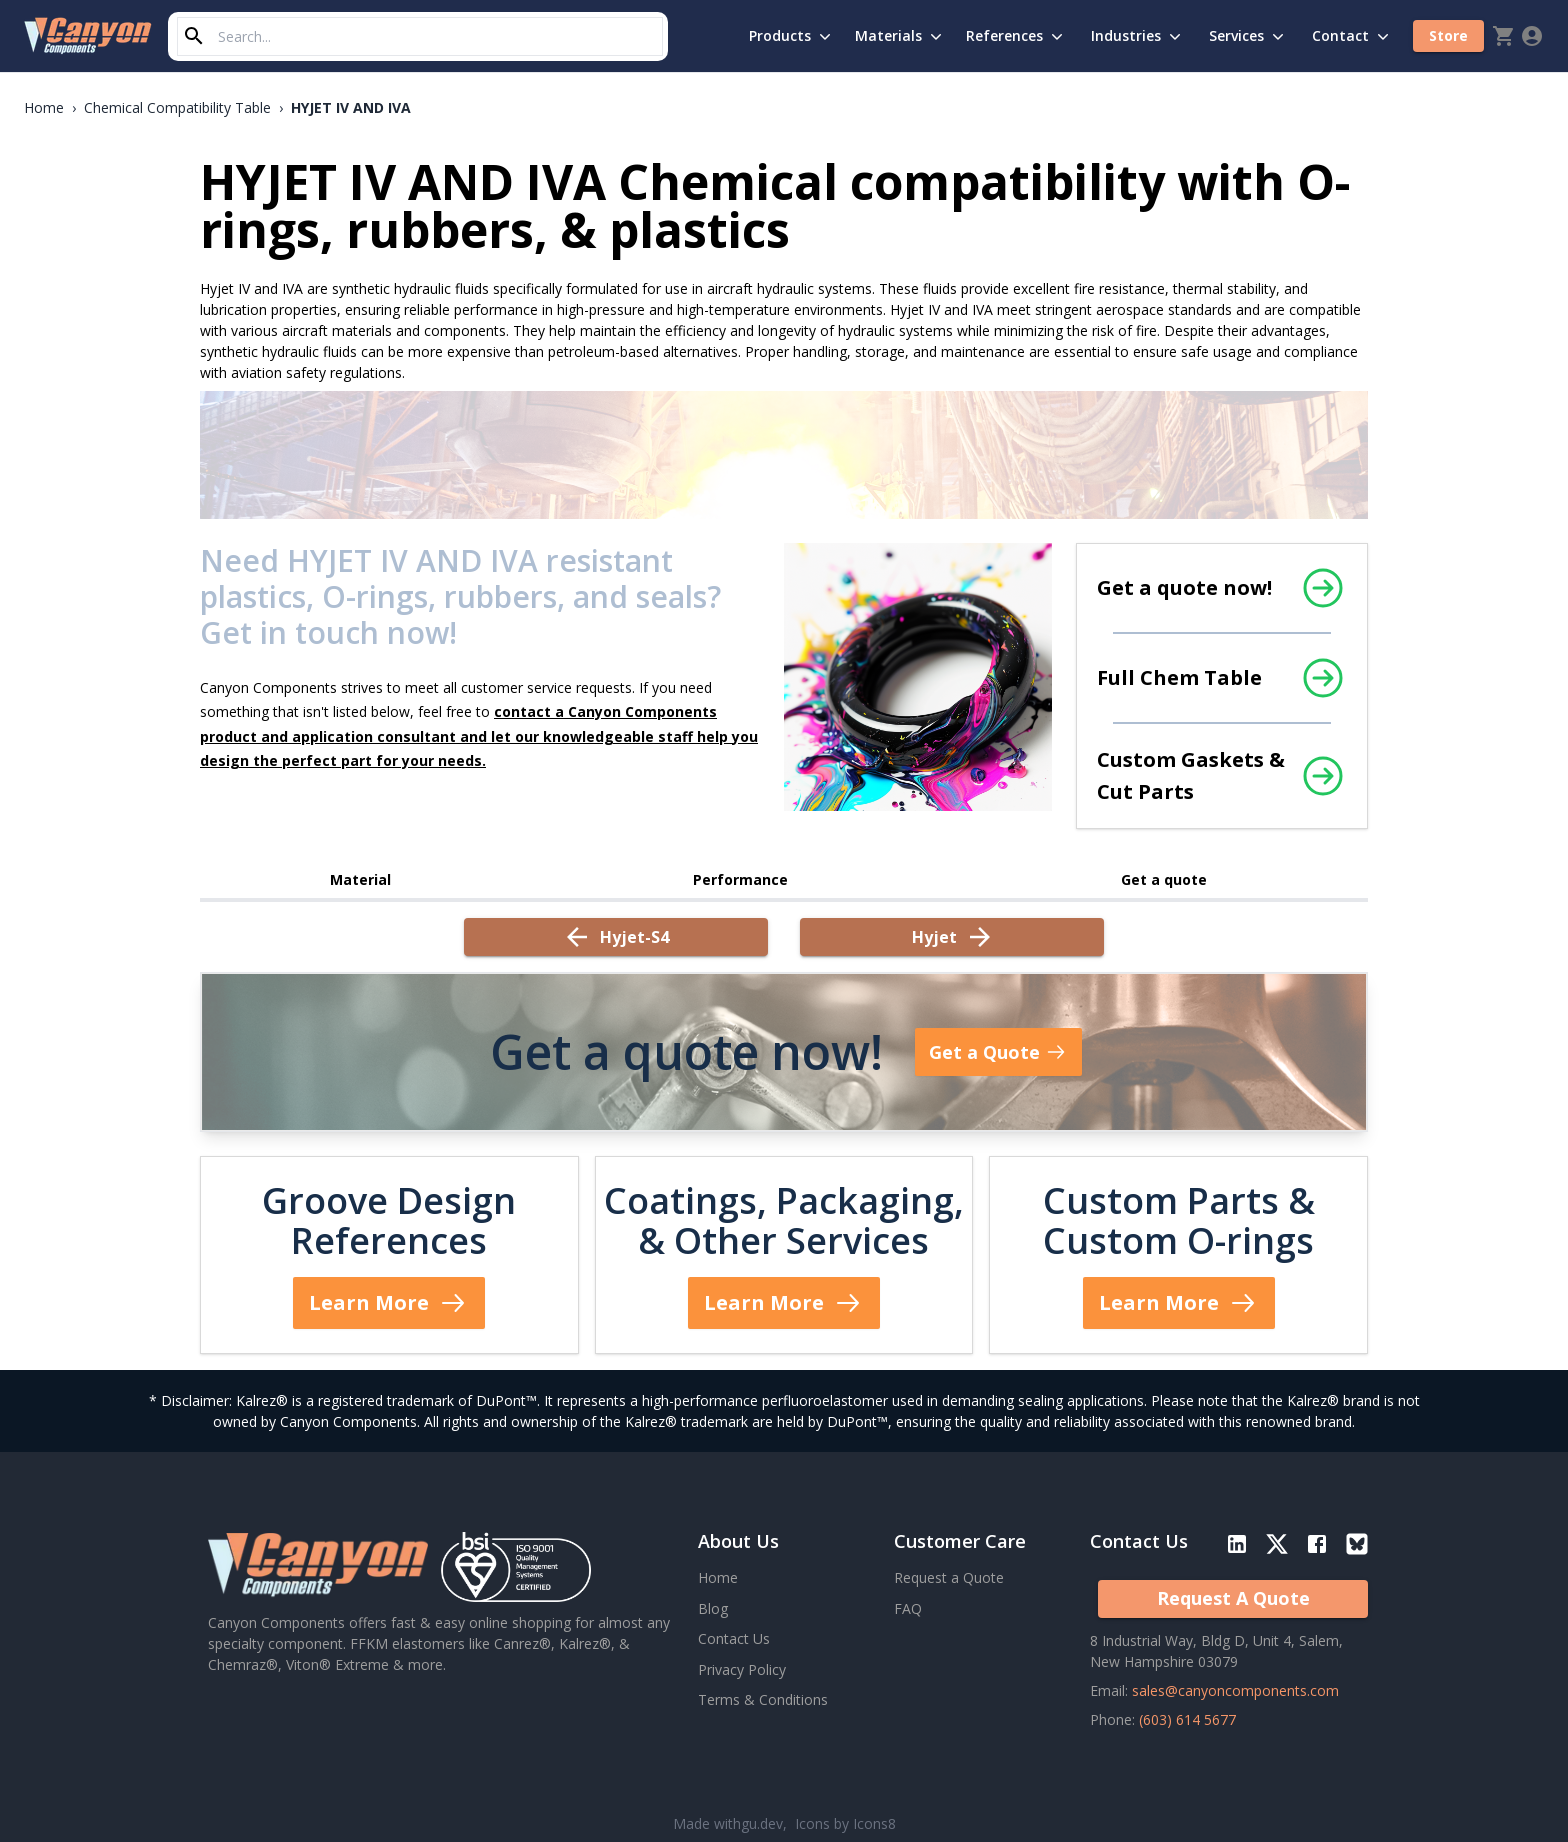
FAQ (908, 1608)
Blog (713, 1608)
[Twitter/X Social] (1277, 1548)
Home (44, 107)
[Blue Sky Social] (1357, 1548)
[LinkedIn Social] (1241, 1548)
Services (1248, 36)
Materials (900, 36)
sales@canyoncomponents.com (1235, 1690)
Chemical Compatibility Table (177, 107)
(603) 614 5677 (1187, 1719)
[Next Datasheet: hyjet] (952, 937)
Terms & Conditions (763, 1699)
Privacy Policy (742, 1669)
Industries (1138, 36)
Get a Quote (998, 1052)
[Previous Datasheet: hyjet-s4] (616, 937)
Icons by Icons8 (845, 1823)
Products (792, 36)
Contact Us (734, 1638)
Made (728, 1823)
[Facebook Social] (1317, 1548)
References (1016, 36)
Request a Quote (949, 1577)
